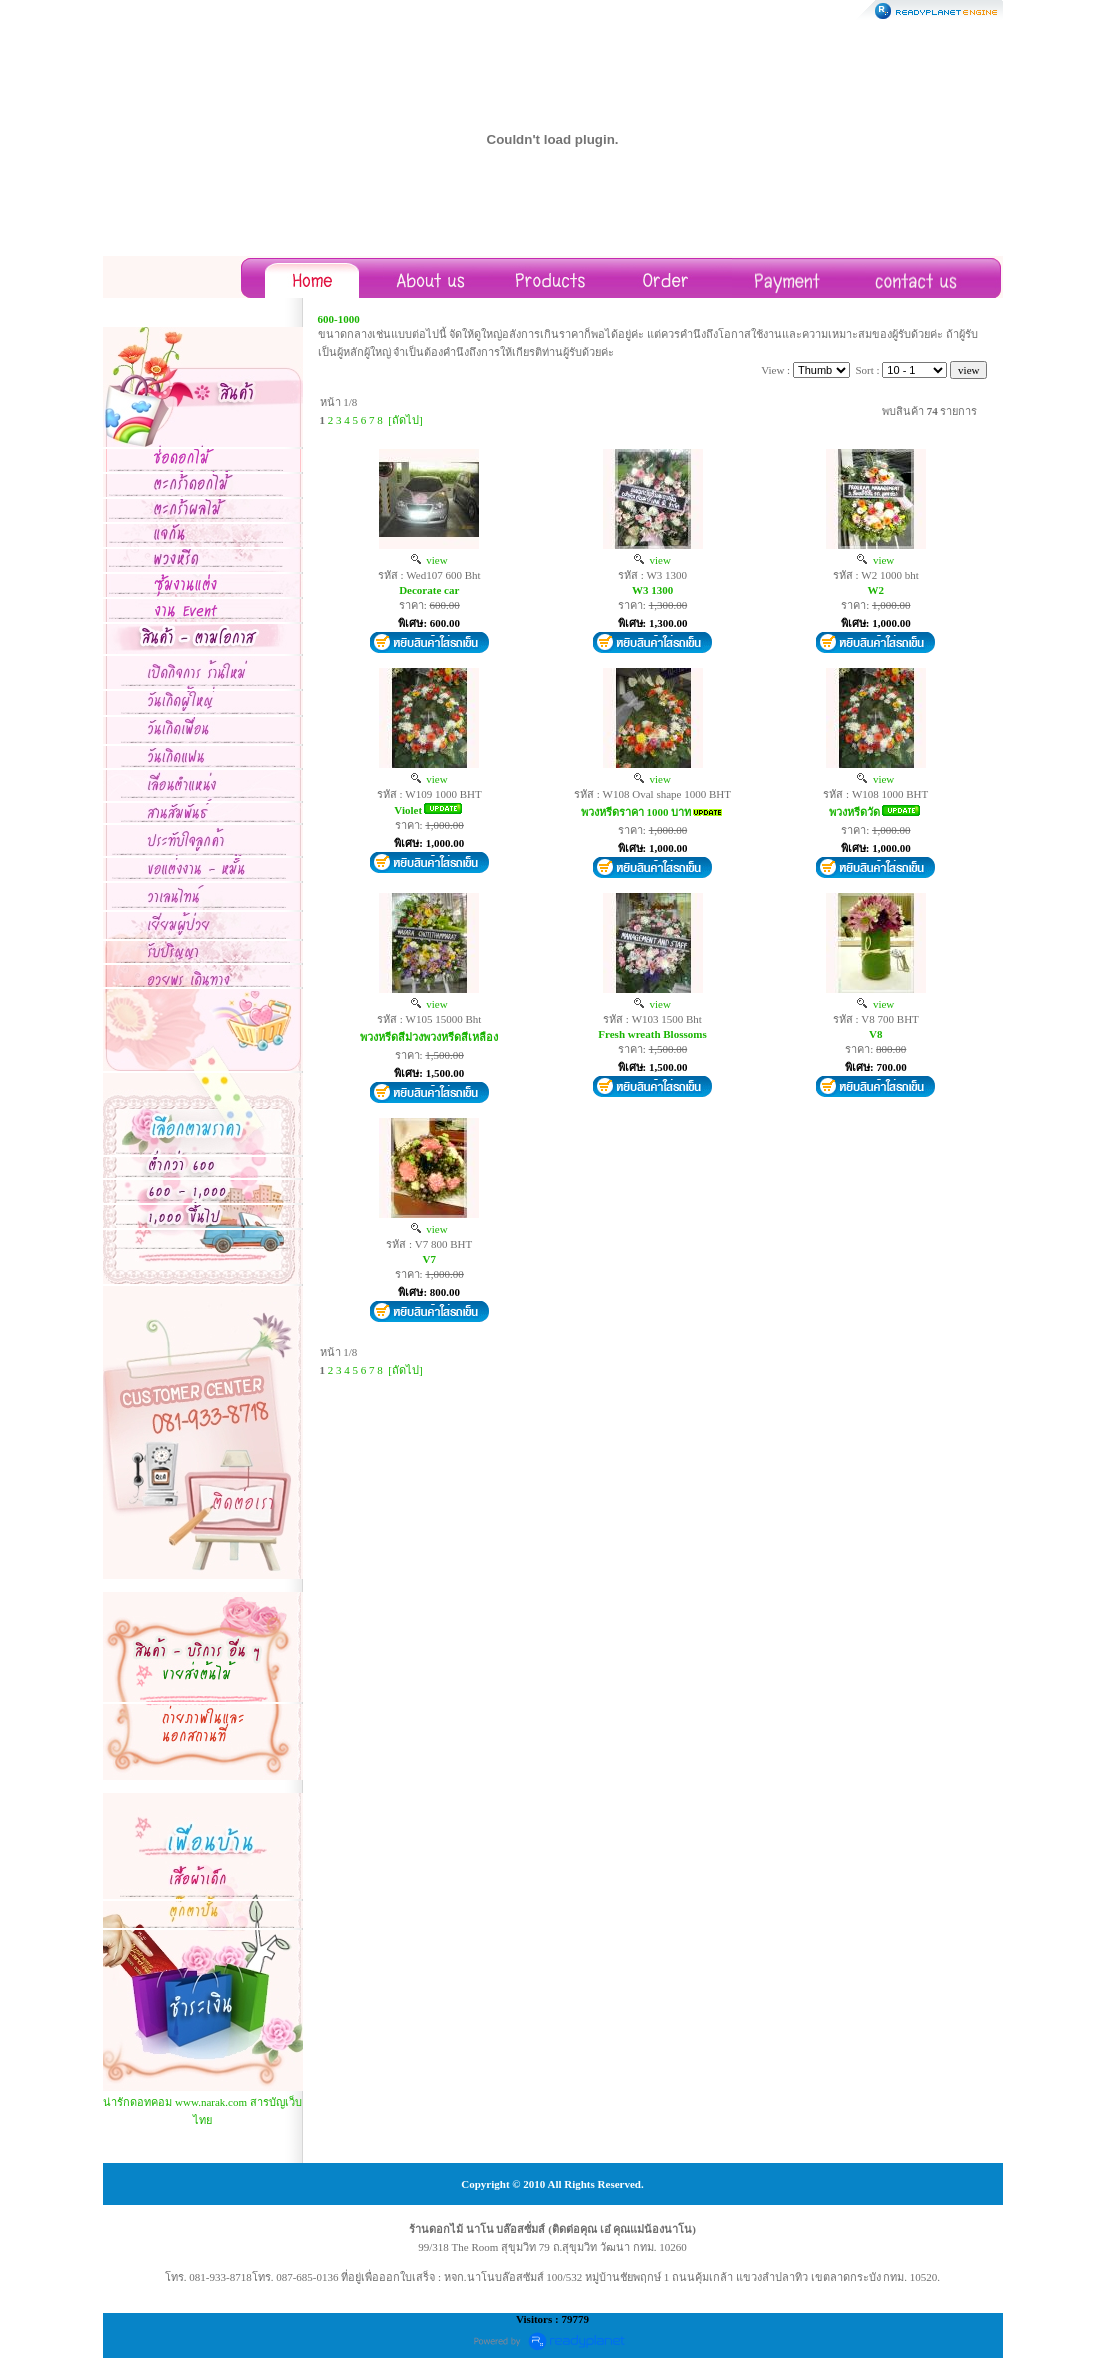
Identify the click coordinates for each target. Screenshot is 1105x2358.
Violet (408, 810)
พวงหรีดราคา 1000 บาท (636, 812)
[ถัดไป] (405, 420)
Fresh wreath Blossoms (652, 1034)
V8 (875, 1034)
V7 (428, 1259)
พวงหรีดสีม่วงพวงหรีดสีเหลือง (429, 1037)
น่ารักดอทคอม (137, 2102)
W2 (876, 590)
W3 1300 (652, 590)
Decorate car (429, 590)
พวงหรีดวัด (854, 812)
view (429, 560)
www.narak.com (211, 2102)
